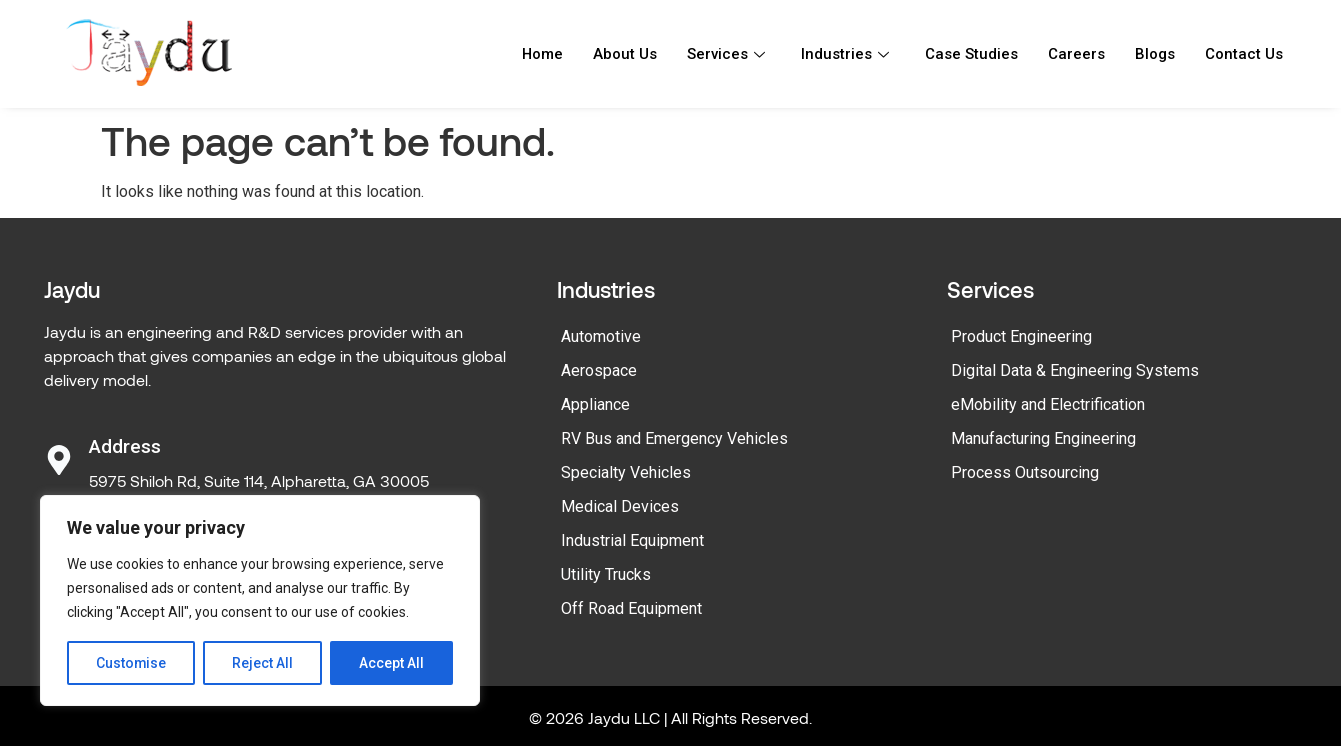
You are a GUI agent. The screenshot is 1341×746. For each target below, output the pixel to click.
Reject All (263, 663)
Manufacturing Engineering (1043, 438)
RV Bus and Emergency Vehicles (674, 438)
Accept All (391, 663)
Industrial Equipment (632, 540)
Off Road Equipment (631, 608)
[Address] (59, 460)
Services (726, 54)
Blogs (1155, 54)
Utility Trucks (606, 574)
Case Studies (971, 54)
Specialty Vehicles (626, 472)
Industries (845, 54)
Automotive (601, 336)
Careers (1076, 54)
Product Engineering (1021, 336)
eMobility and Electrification (1048, 404)
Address (125, 446)
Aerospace (599, 370)
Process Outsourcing (1025, 472)
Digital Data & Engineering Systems (1075, 370)
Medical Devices (620, 506)
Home (542, 54)
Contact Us (1244, 54)
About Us (625, 54)
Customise (131, 663)
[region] (260, 601)
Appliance (595, 404)
